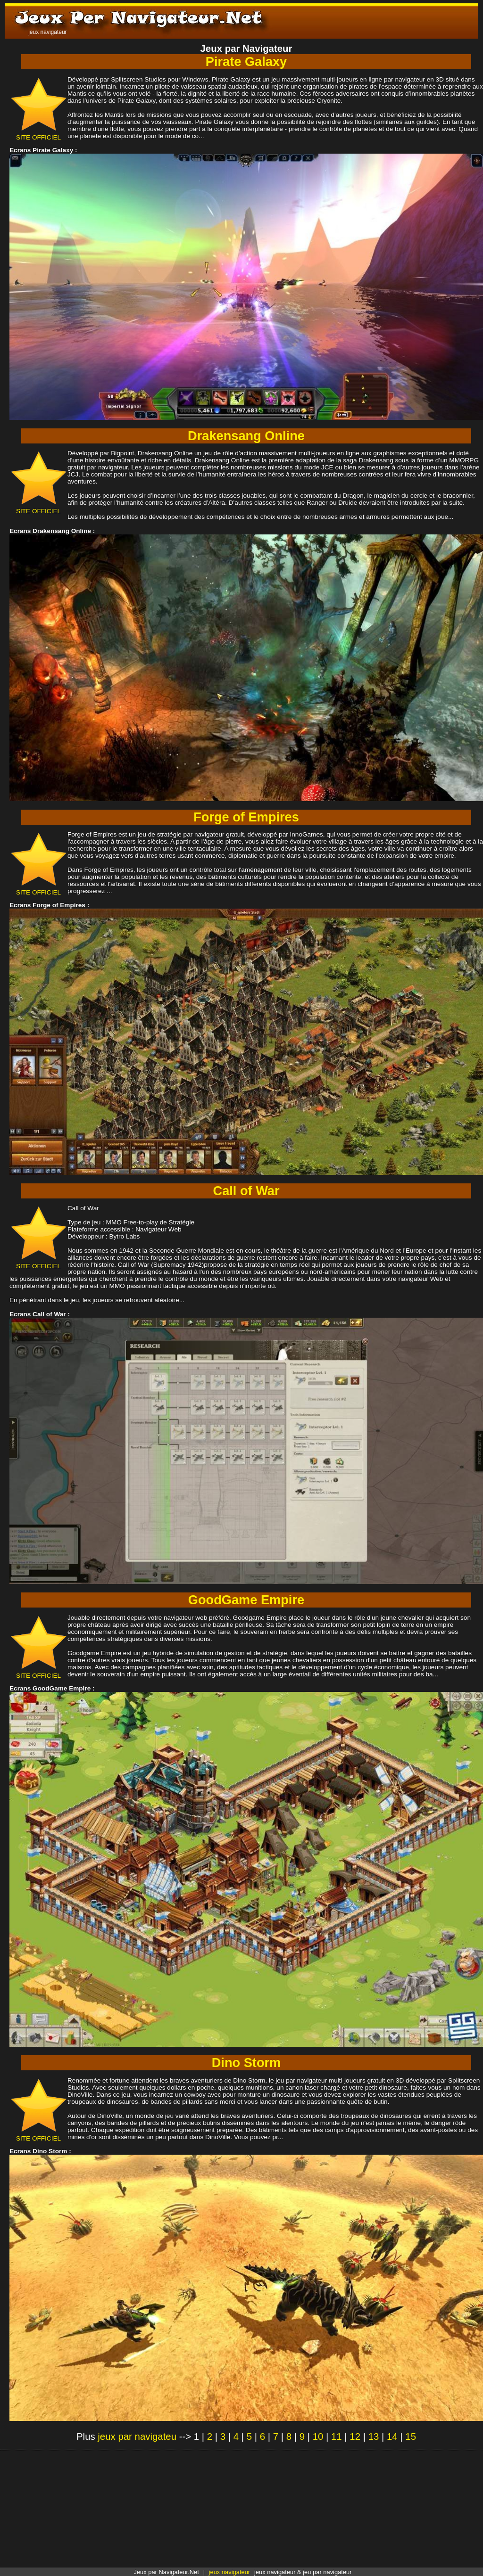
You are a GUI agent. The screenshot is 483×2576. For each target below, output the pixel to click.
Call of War (246, 1190)
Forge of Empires (246, 817)
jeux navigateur (229, 2572)
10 (318, 2436)
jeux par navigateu (137, 2436)
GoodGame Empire (246, 1599)
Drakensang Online (246, 435)
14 (392, 2436)
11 (336, 2436)
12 (355, 2436)
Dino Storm (246, 2062)
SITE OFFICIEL (38, 134)
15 (410, 2436)
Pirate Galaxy (246, 61)
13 (373, 2436)
